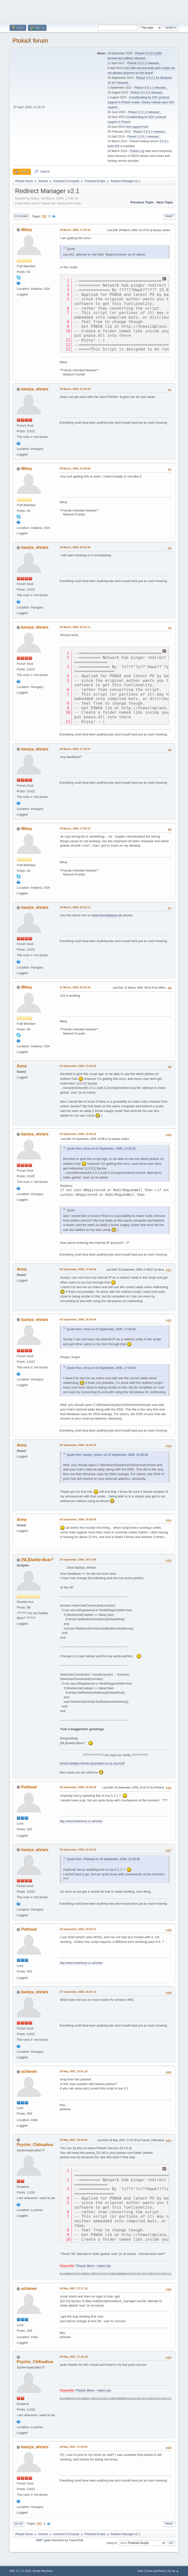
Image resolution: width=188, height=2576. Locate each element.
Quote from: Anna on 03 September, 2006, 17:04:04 (101, 1329)
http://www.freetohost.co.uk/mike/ (81, 1821)
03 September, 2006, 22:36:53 (77, 1445)
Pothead (29, 1787)
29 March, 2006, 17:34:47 (74, 748)
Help (140, 2570)
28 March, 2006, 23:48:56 (74, 468)
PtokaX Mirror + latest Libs (94, 2266)
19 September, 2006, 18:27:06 (77, 1559)
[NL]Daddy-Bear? (37, 1560)
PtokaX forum (30, 40)
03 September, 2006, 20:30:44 (77, 1319)
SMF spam (43, 2540)
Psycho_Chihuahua (35, 2145)
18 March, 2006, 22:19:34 (74, 388)
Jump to (111, 2543)
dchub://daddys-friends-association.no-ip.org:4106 (92, 1763)
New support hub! (137, 126)
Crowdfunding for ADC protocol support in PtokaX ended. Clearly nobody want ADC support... (141, 102)
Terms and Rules (155, 2570)
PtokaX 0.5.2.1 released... (151, 87)
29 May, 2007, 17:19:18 (73, 2356)
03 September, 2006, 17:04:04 (77, 1269)
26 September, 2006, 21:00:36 (77, 1787)
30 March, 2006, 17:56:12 (74, 828)
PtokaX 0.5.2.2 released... (144, 63)
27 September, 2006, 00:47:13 (77, 1991)
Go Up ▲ (173, 2570)
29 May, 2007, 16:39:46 (73, 2139)
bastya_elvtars (34, 389)
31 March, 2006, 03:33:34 (74, 987)
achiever (29, 2071)
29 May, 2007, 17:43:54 (73, 2446)
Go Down (21, 216)
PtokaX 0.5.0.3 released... (150, 131)
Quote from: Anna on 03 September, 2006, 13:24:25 (101, 1148)
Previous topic (142, 202)
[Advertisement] (94, 11)
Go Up (18, 2523)
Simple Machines (43, 2570)
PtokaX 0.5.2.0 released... (147, 92)
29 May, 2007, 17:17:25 (73, 2288)
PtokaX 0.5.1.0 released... (145, 112)
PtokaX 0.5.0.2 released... (144, 136)
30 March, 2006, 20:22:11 (74, 907)
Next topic (164, 202)
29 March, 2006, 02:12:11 (74, 627)
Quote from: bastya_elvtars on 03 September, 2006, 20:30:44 (107, 1455)
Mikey (26, 230)
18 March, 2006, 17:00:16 (74, 229)
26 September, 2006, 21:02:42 (77, 1849)
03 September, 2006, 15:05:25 (77, 1133)
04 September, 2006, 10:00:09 (77, 1519)
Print (169, 216)
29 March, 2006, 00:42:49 (74, 547)
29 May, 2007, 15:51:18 (73, 2071)
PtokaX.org (137, 151)
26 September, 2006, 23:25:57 (77, 1929)
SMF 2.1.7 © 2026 (20, 2570)
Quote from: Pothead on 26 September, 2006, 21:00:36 (103, 1859)
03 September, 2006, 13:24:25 (77, 1065)
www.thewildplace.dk (107, 915)
